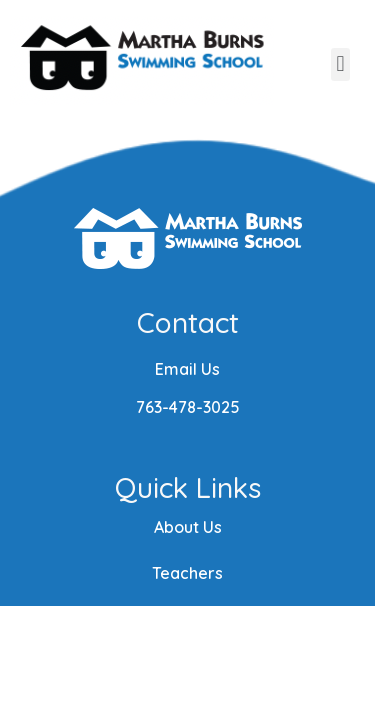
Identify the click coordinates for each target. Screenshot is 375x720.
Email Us (187, 369)
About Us (188, 527)
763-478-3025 (188, 407)
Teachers (187, 573)
